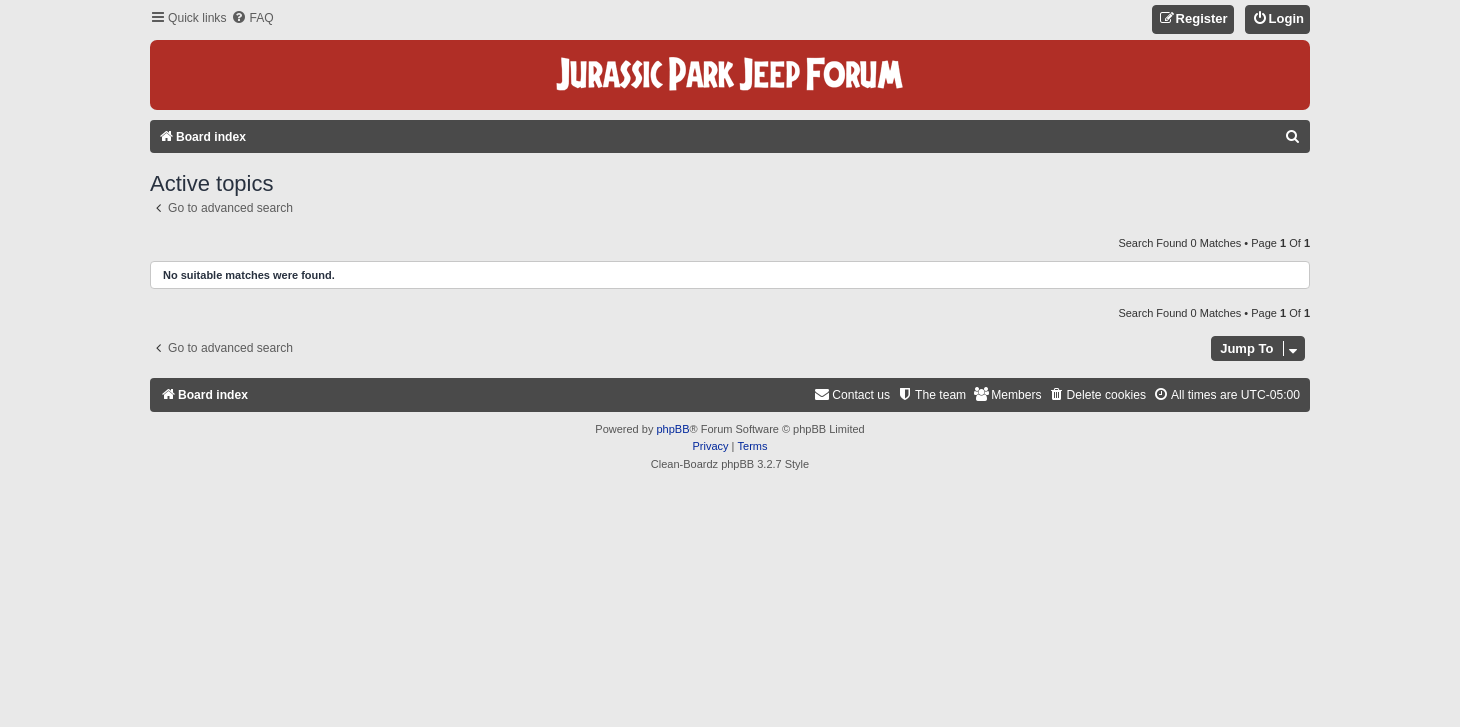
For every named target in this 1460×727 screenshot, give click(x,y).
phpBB (672, 429)
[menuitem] (252, 18)
